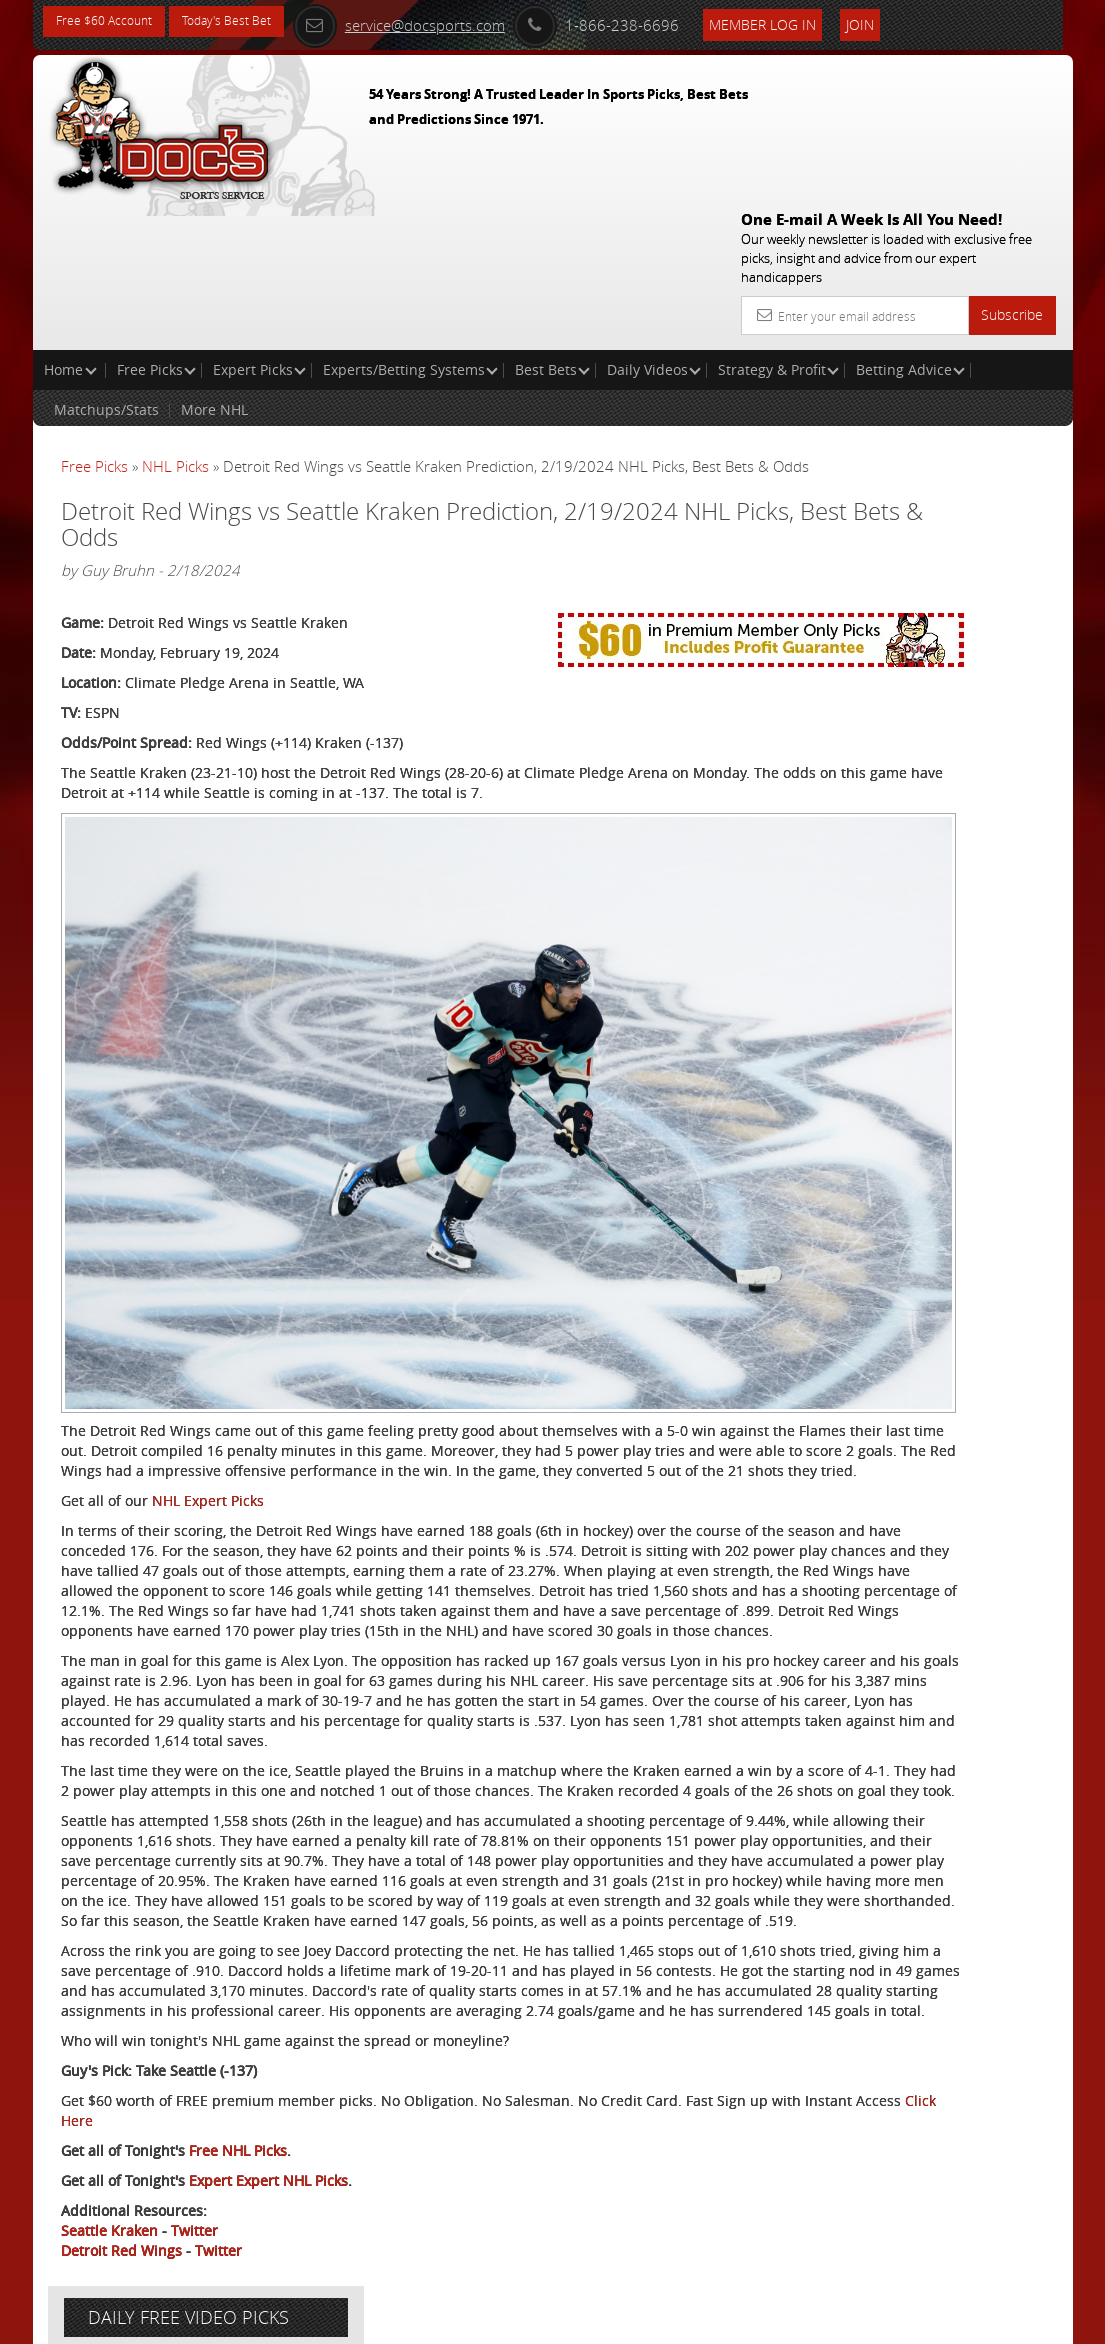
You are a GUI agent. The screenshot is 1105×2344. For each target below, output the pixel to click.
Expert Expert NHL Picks (268, 2180)
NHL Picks (175, 322)
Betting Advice (910, 225)
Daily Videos (654, 225)
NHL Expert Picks (208, 1300)
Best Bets (552, 225)
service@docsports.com (461, 22)
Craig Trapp (900, 524)
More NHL (214, 265)
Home (70, 225)
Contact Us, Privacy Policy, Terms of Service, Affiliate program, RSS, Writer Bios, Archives (672, 2320)
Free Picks (156, 225)
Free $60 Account (111, 22)
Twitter (194, 2230)
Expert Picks (259, 225)
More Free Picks (982, 372)
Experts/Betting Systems (410, 225)
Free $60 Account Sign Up (899, 731)
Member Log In (824, 21)
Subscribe (1012, 170)
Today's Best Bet (249, 22)
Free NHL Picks (238, 2150)
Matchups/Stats (106, 265)
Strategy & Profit (778, 225)
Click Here (313, 2120)
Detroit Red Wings (121, 2250)
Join (922, 21)
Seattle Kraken (109, 2230)
